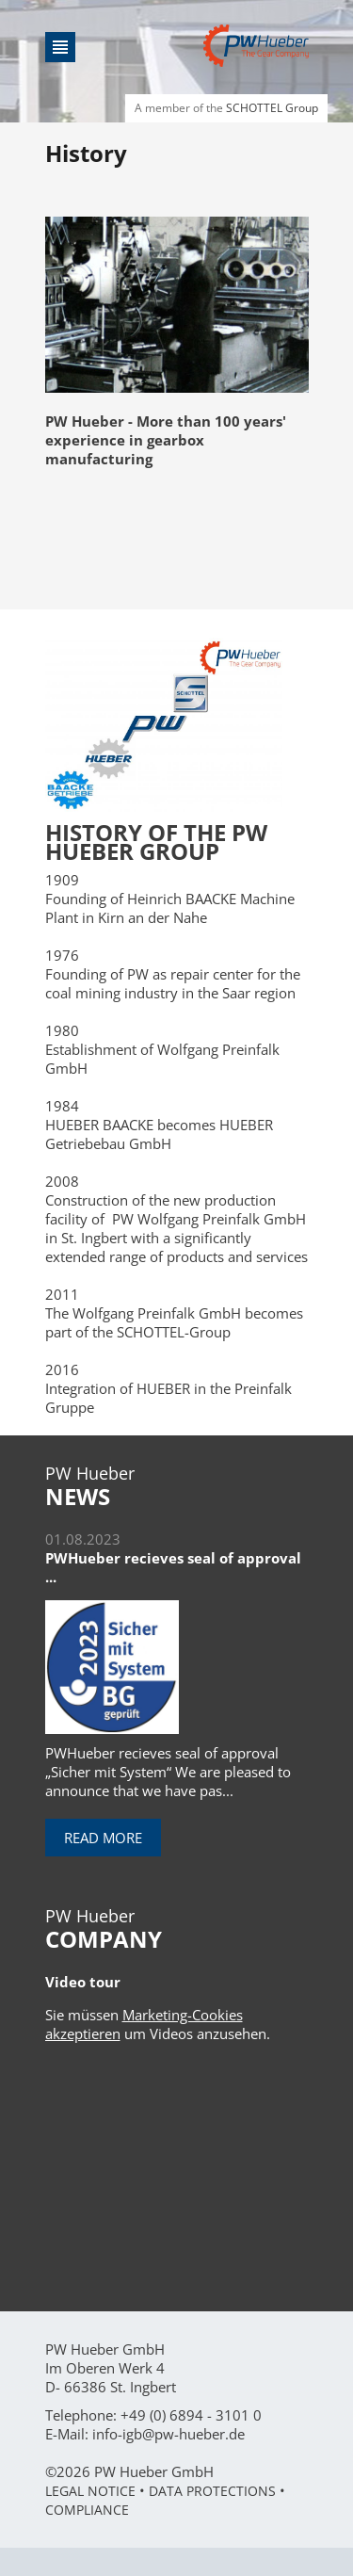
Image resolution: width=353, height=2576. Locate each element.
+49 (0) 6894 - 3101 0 (191, 2415)
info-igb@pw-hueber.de (168, 2433)
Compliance (87, 2510)
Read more (103, 1837)
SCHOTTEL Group (272, 108)
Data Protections (212, 2491)
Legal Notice (90, 2491)
